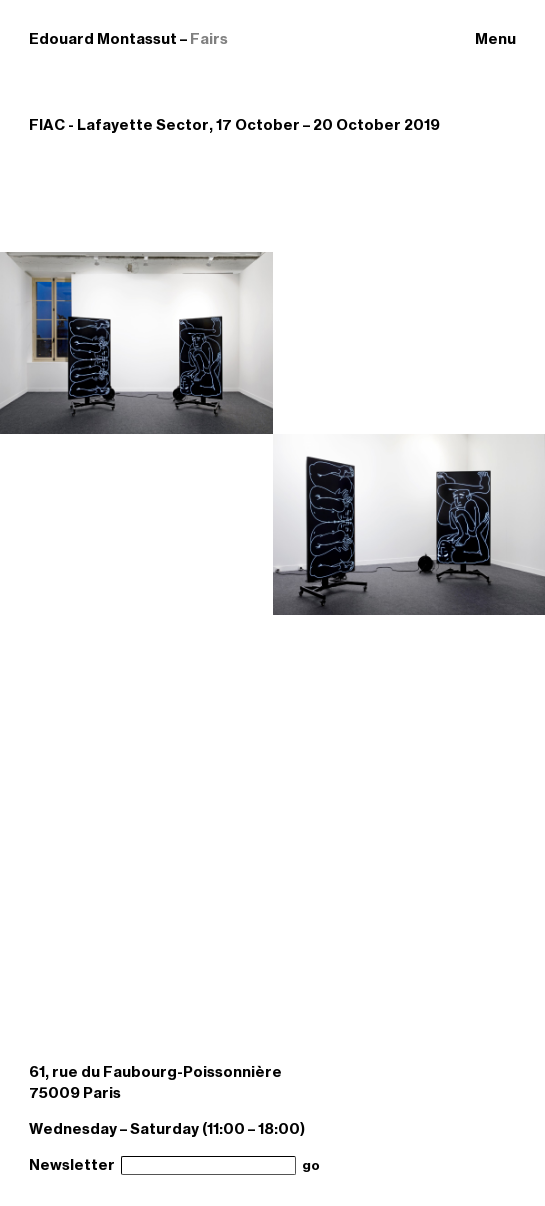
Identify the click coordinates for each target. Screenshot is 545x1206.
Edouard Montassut (103, 39)
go (311, 1165)
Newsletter (72, 1165)
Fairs (209, 39)
